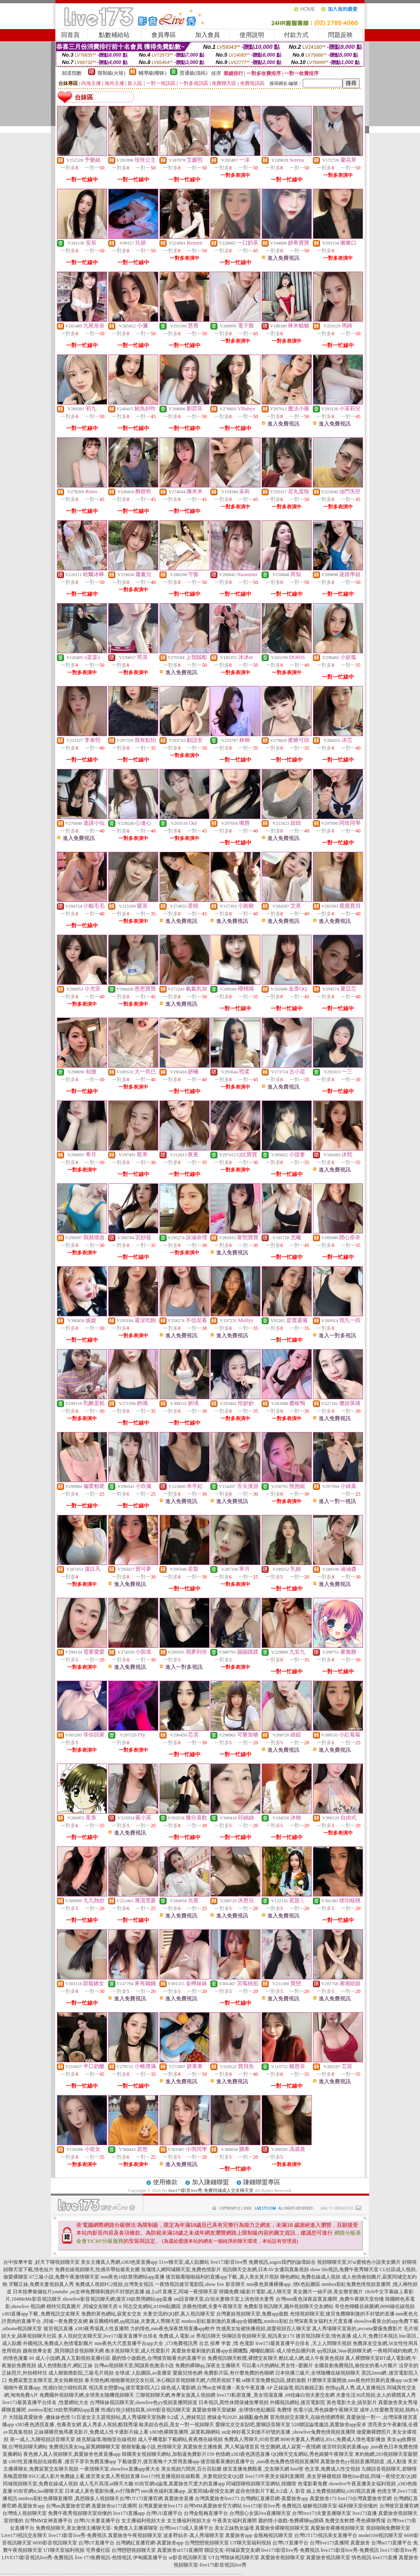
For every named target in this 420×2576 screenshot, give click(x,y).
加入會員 (207, 35)
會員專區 (163, 35)
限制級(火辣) (112, 73)
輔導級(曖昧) (153, 73)
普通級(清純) (194, 73)
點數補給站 (114, 35)
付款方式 (296, 35)
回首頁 (70, 35)
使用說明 (252, 35)
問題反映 (340, 35)
